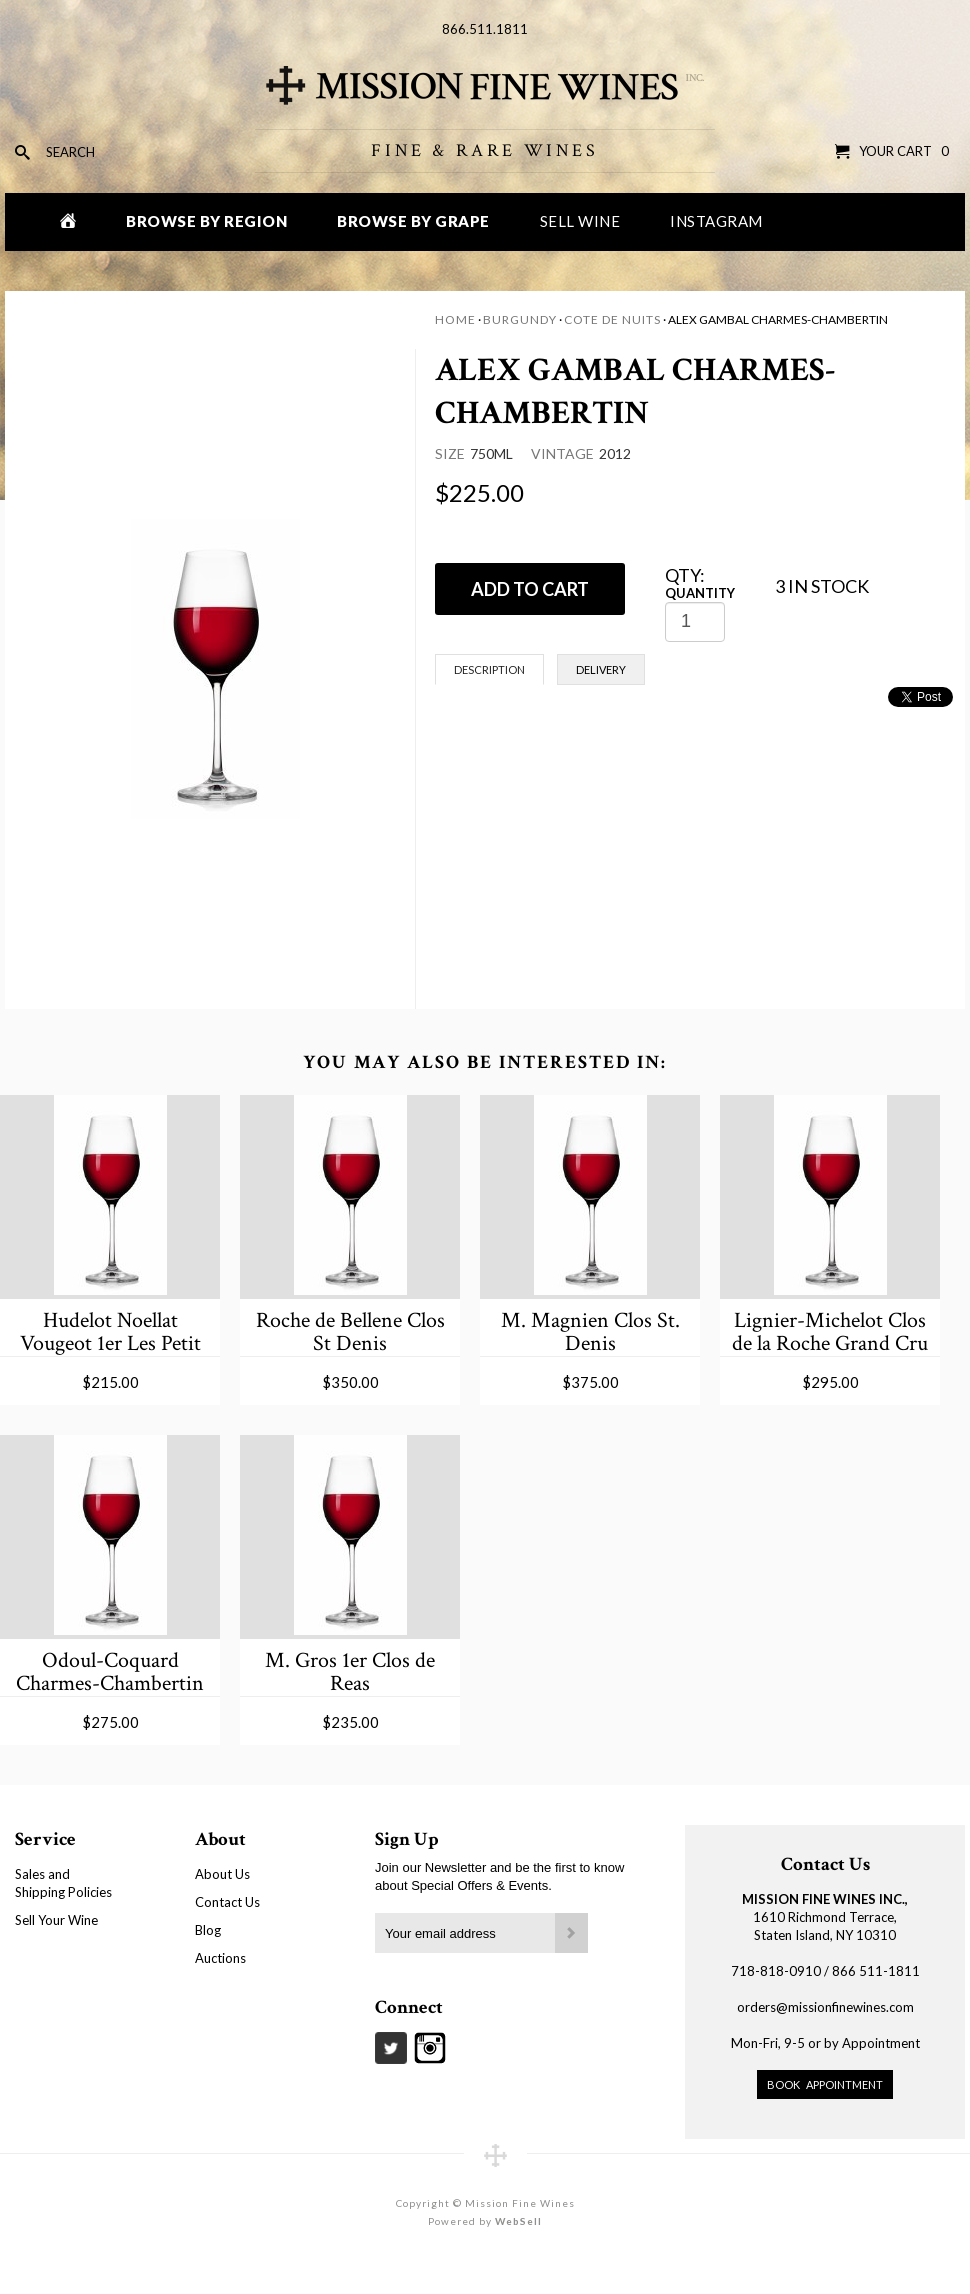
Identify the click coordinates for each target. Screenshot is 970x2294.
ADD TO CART (530, 589)
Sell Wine (580, 221)
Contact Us (227, 1902)
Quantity (700, 593)
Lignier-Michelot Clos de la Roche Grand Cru (830, 1331)
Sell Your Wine (56, 1920)
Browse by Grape (413, 221)
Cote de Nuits (612, 319)
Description (489, 669)
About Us (222, 1874)
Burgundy (520, 319)
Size (450, 453)
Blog (208, 1930)
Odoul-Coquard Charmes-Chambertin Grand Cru (110, 1671)
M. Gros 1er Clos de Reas (350, 1671)
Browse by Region (206, 221)
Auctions (220, 1958)
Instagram (716, 221)
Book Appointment (825, 2084)
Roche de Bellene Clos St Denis (350, 1331)
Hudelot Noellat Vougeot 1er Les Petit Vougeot (110, 1331)
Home (455, 319)
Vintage (562, 453)
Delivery (601, 669)
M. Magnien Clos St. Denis (590, 1331)
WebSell (518, 2221)
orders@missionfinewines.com (825, 2007)
